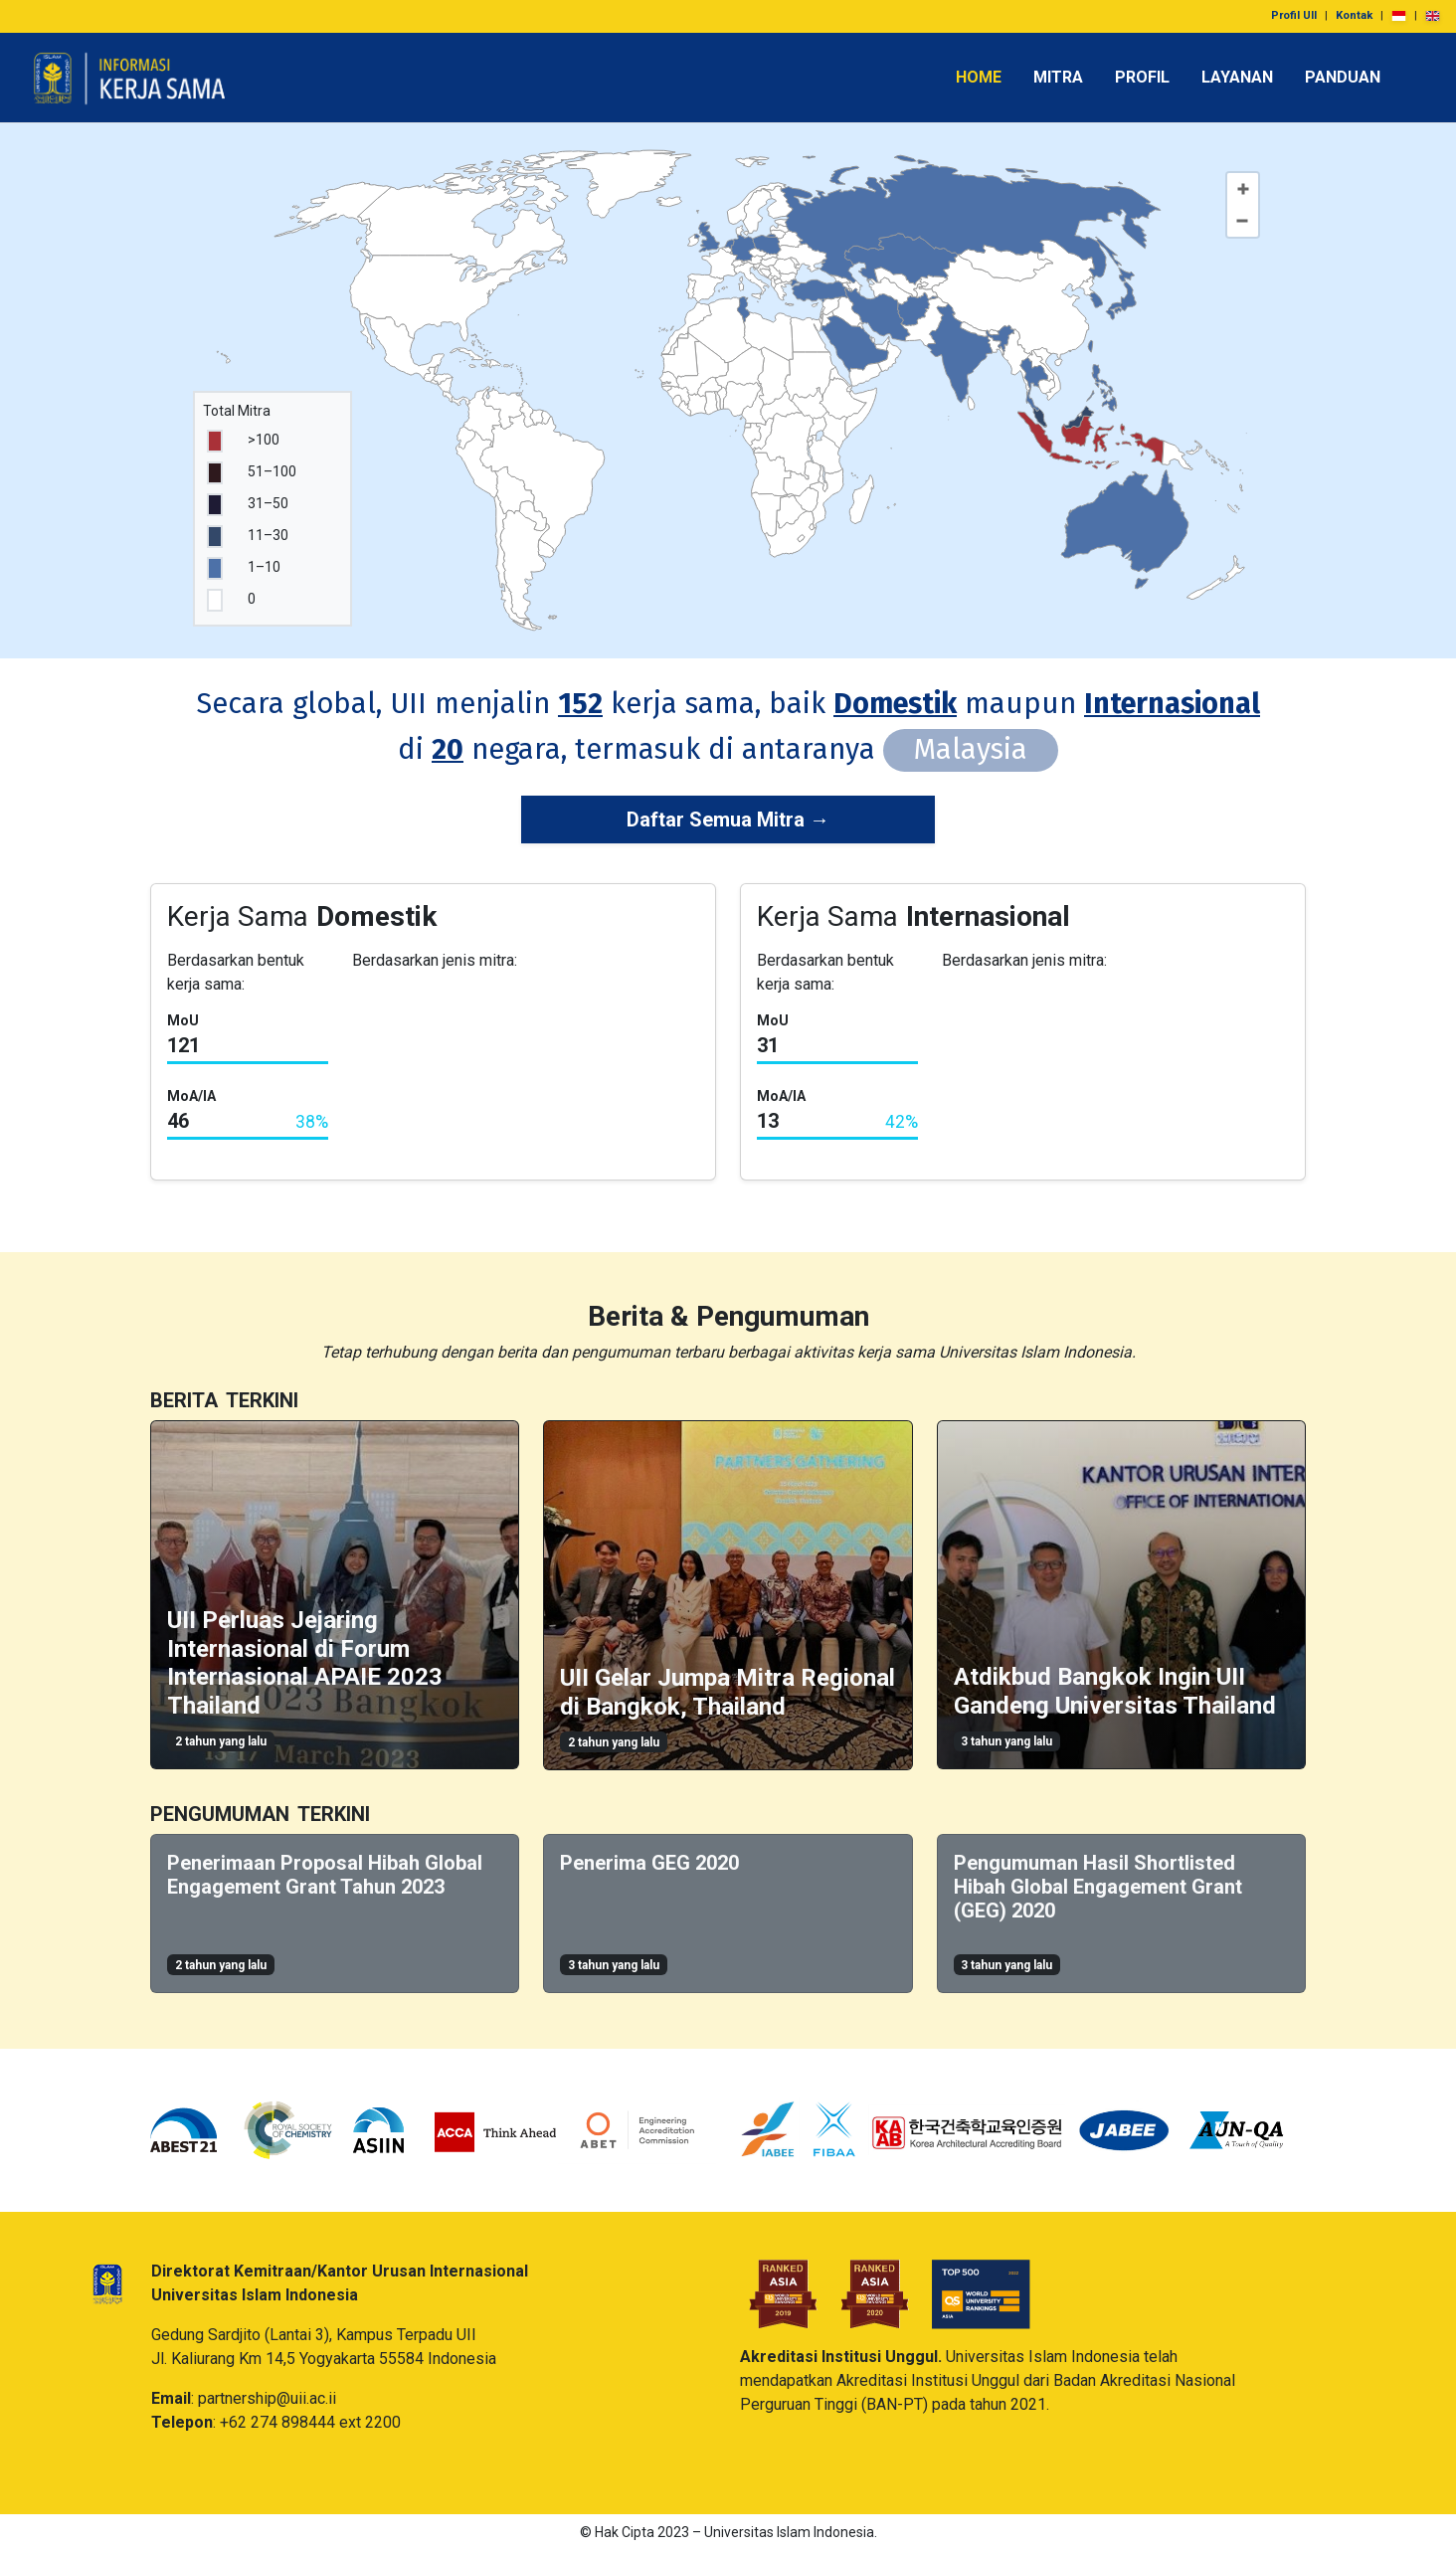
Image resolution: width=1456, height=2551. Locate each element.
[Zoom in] (1243, 189)
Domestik (895, 703)
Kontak (1354, 15)
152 (580, 703)
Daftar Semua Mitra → (728, 819)
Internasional (1172, 703)
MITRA (1058, 77)
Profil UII (1294, 15)
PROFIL (1142, 77)
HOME (978, 77)
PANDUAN (1342, 77)
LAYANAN (1237, 77)
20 (447, 749)
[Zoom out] (1242, 221)
